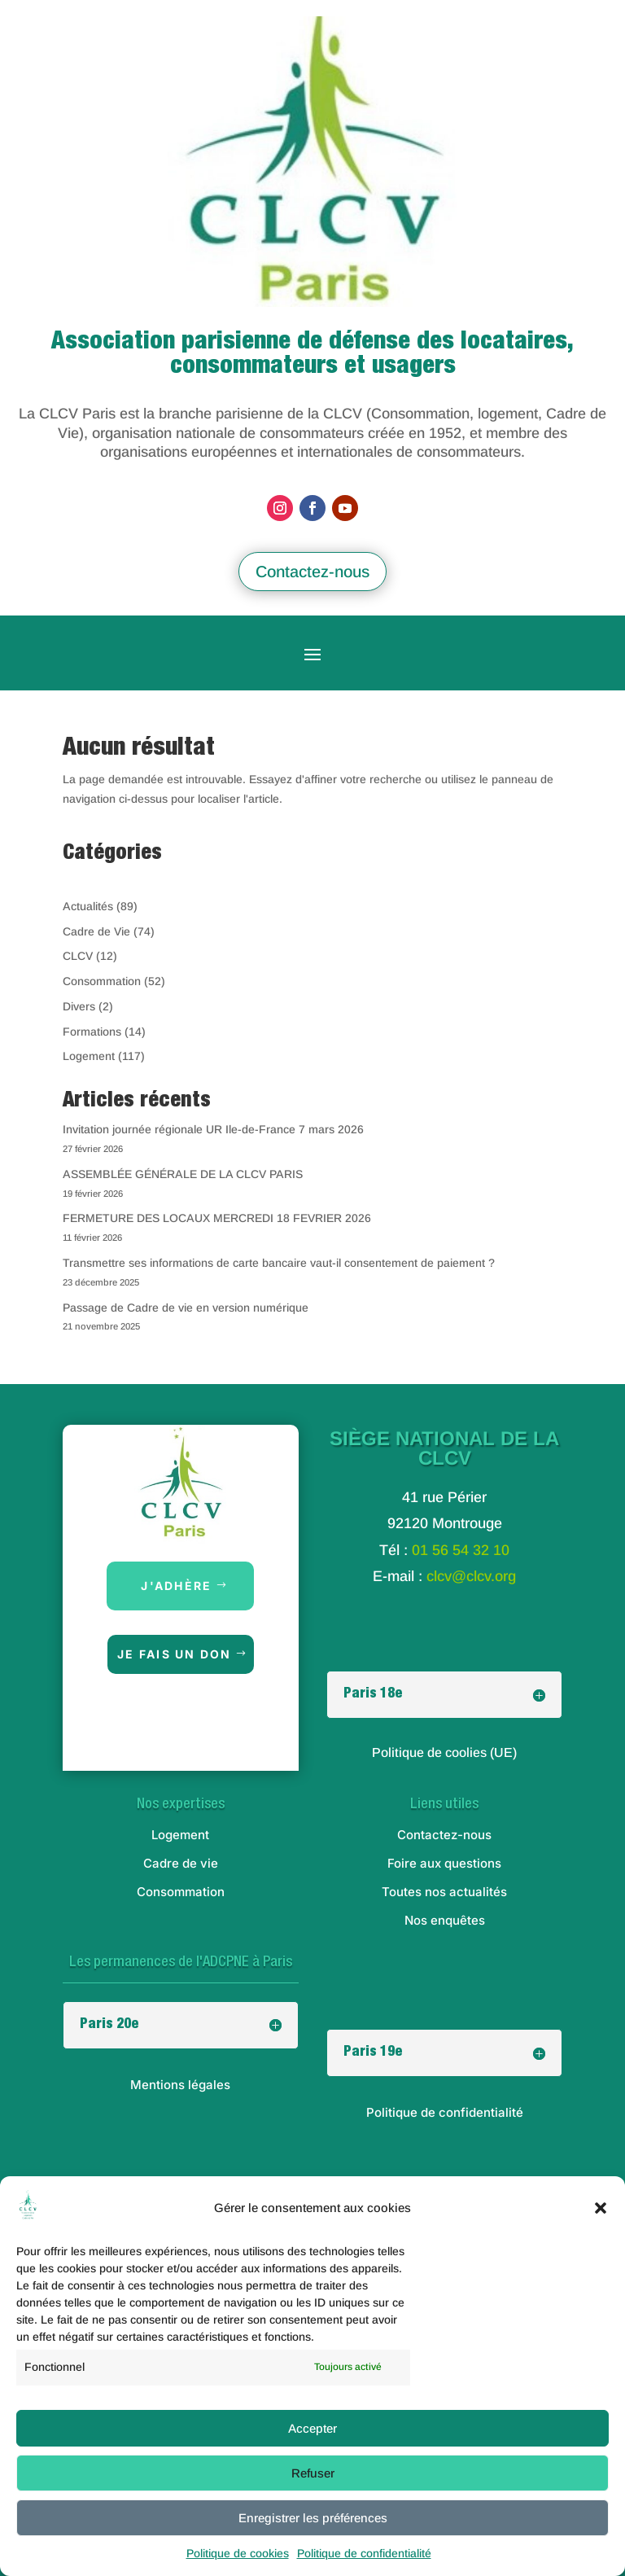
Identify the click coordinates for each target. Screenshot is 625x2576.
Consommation (102, 981)
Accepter (312, 2428)
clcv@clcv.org (471, 1576)
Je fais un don (174, 1654)
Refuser (312, 2473)
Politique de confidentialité (364, 2553)
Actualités (88, 906)
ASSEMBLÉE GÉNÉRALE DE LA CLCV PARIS (183, 1174)
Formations (92, 1031)
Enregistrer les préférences (312, 2518)
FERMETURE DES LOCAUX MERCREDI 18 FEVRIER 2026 (217, 1217)
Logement (89, 1055)
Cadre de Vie (96, 931)
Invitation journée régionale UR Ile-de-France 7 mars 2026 (213, 1129)
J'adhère (176, 1585)
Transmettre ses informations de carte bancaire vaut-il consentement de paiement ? (279, 1262)
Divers (79, 1006)
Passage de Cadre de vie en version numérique (185, 1307)
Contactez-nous (312, 571)
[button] (600, 2208)
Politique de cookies (237, 2553)
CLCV (78, 955)
